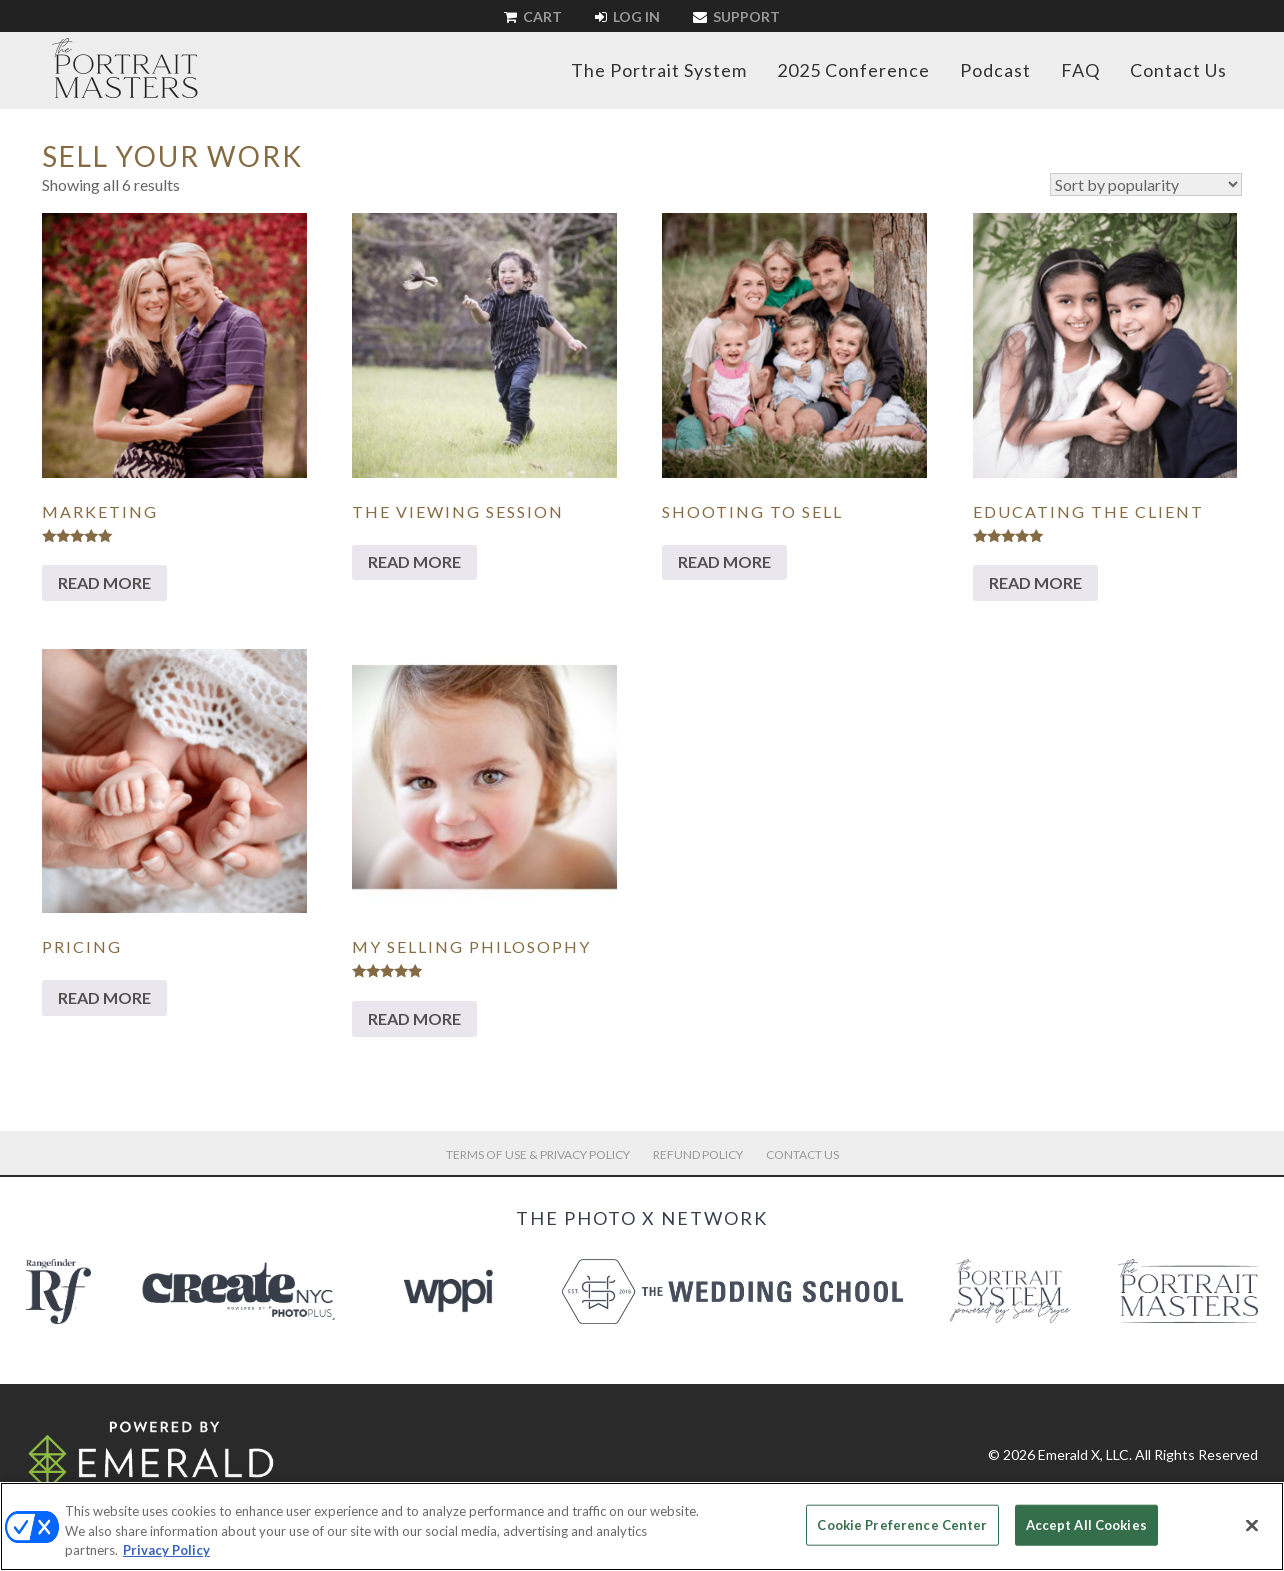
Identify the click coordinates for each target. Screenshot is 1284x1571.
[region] (642, 1526)
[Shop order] (1146, 184)
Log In (627, 16)
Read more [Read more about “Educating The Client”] (1035, 582)
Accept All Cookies (1086, 1524)
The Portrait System (659, 70)
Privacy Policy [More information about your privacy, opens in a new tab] (166, 1550)
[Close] (1252, 1525)
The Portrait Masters (125, 68)
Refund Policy (698, 1154)
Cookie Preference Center (902, 1524)
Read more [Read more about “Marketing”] (104, 582)
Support (736, 16)
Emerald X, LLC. (1085, 1454)
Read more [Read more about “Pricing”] (104, 997)
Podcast (995, 70)
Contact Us (1178, 70)
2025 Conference (853, 70)
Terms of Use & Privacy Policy (538, 1154)
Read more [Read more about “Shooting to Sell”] (724, 561)
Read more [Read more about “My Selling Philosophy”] (414, 1018)
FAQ (1080, 70)
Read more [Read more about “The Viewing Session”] (414, 561)
